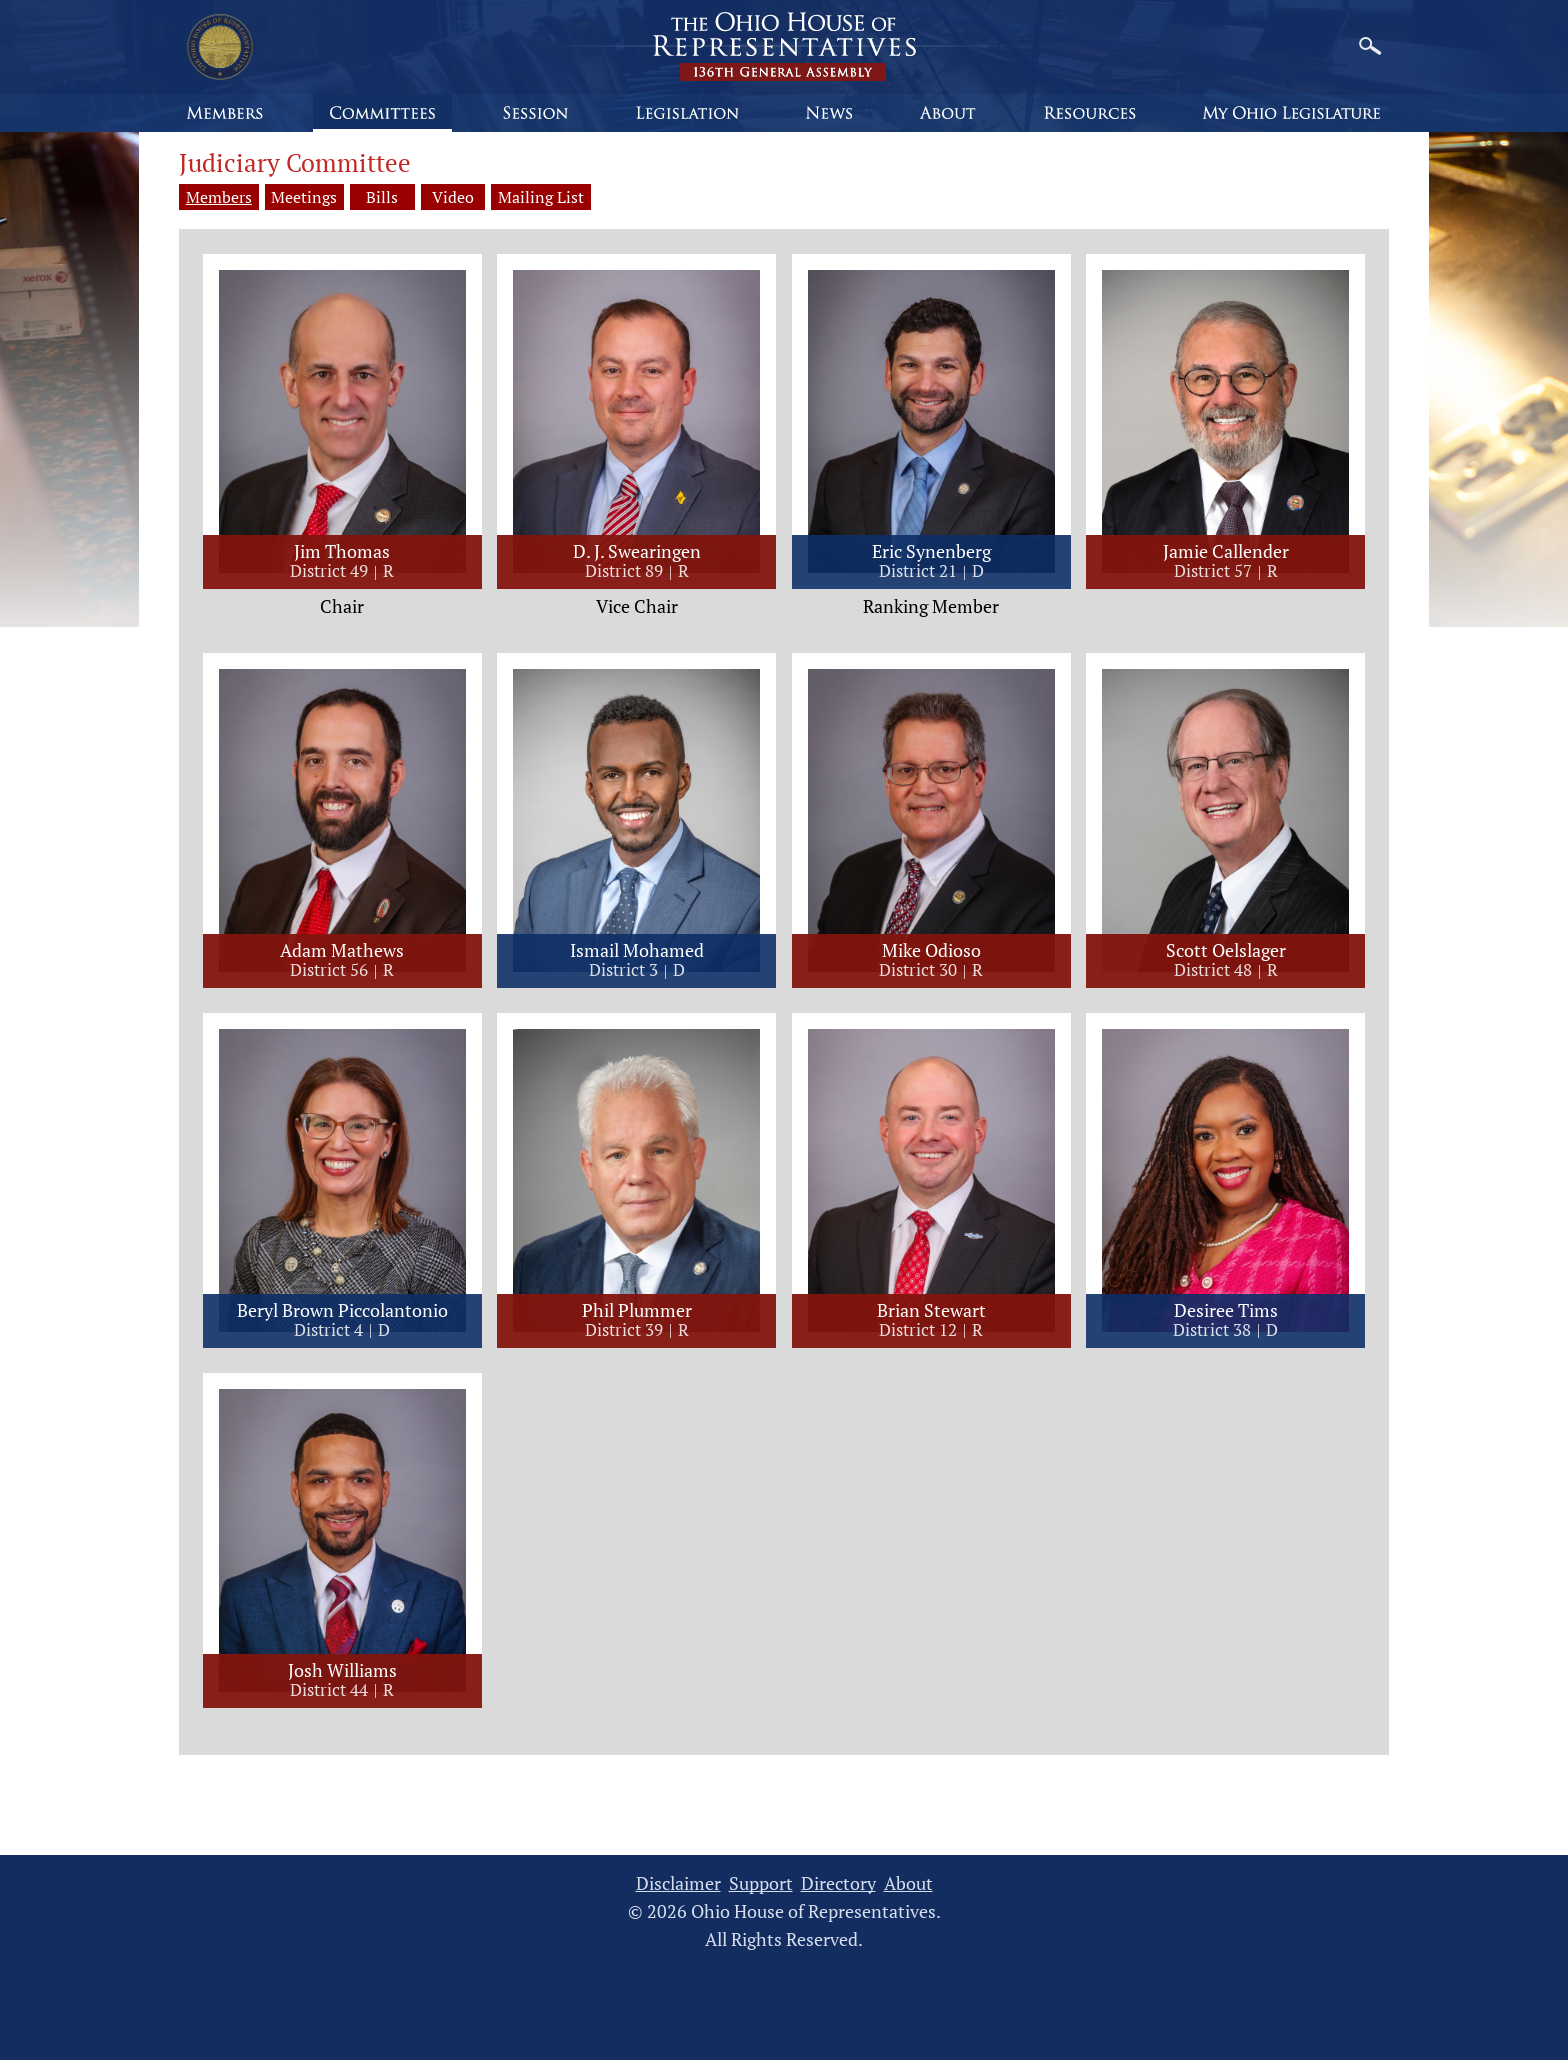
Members (219, 197)
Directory (838, 1884)
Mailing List (573, 197)
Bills (391, 197)
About (908, 1884)
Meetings (305, 197)
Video (477, 197)
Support (761, 1884)
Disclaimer (678, 1884)
